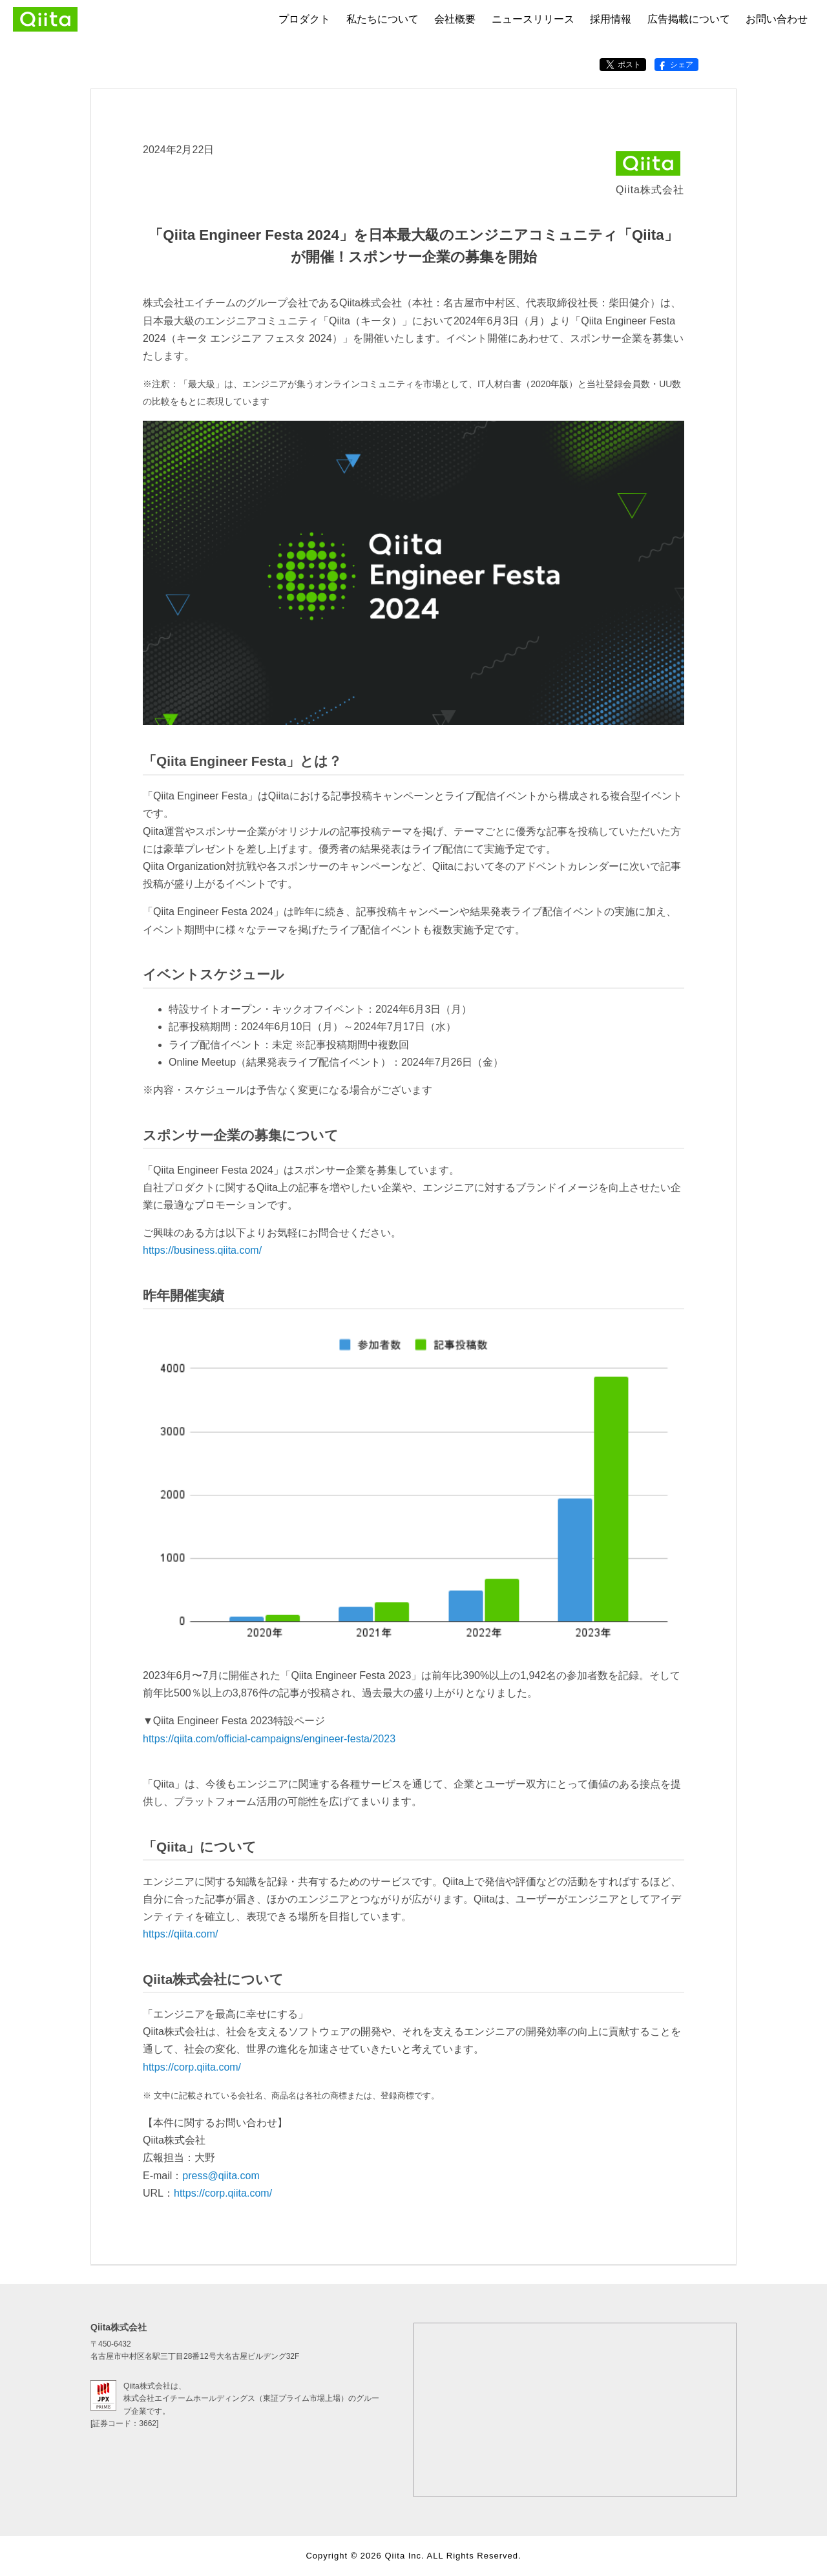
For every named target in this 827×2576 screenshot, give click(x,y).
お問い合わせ (777, 19)
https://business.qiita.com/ (202, 1250)
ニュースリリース (533, 19)
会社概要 (455, 19)
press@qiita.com (220, 2175)
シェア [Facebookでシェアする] (675, 64)
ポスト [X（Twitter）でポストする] (623, 64)
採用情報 (610, 19)
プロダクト (304, 19)
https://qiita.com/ (180, 1933)
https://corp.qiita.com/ (192, 2067)
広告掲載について (688, 19)
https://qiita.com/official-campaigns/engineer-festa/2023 (269, 1738)
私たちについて (382, 19)
